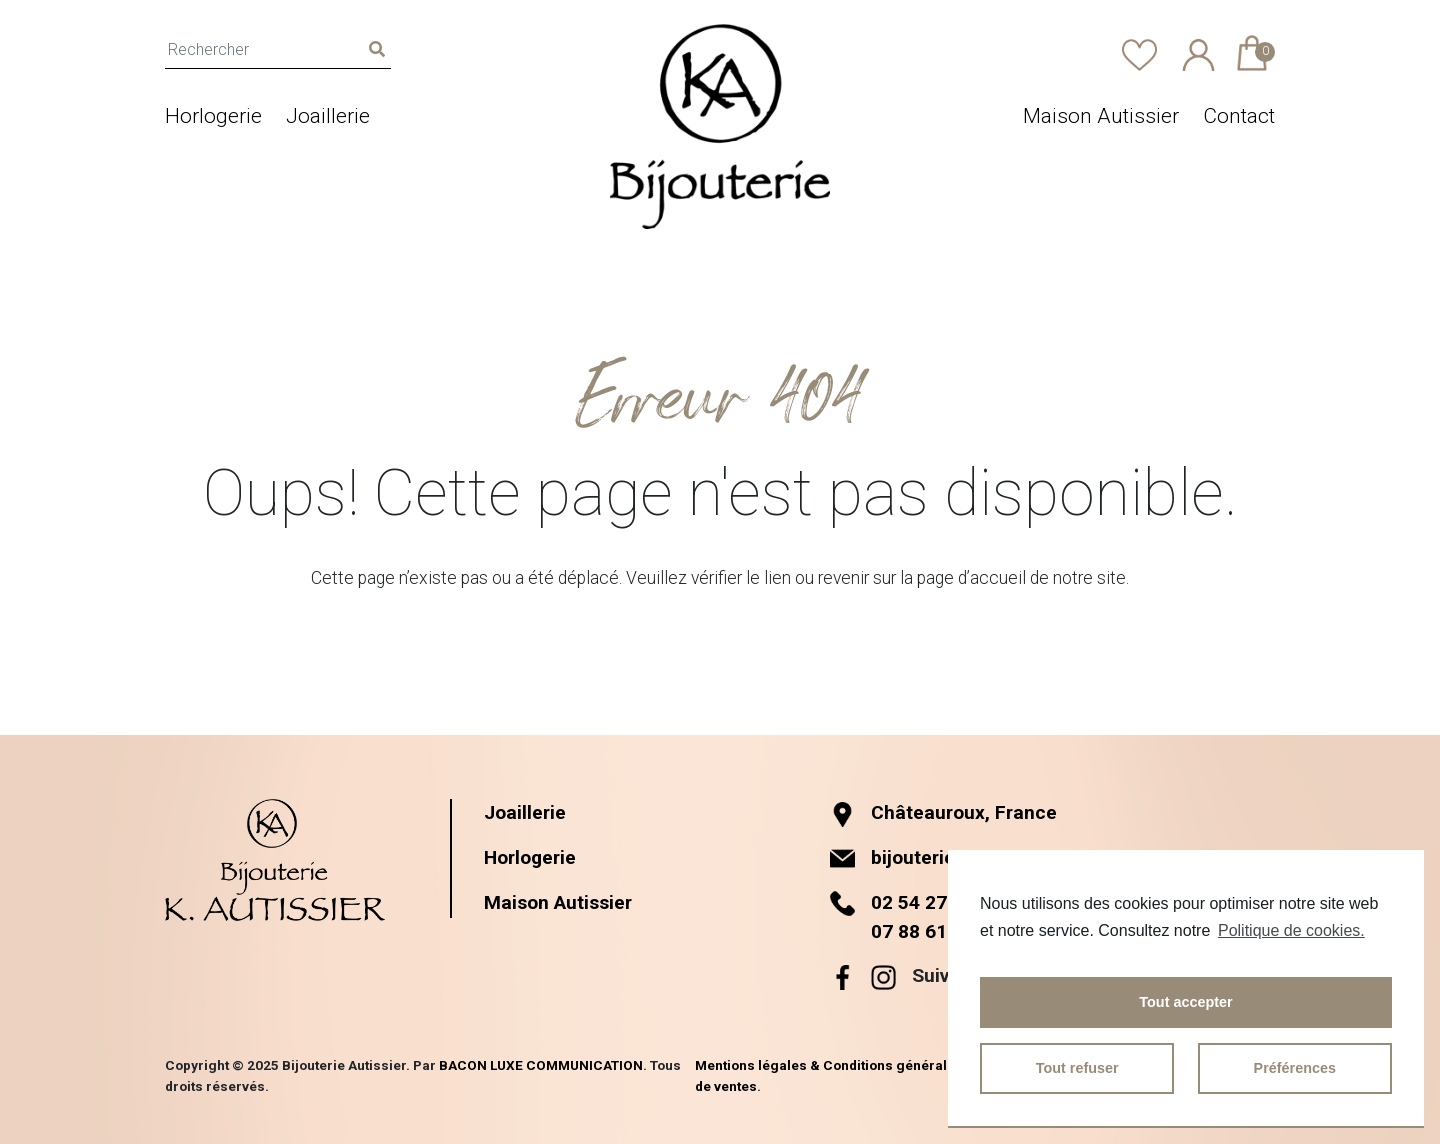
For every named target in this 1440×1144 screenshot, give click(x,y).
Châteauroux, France (943, 812)
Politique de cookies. (1291, 930)
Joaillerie (328, 116)
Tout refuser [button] (1077, 1068)
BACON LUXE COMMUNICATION (541, 1065)
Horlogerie (213, 116)
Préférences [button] (1295, 1068)
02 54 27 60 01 (936, 902)
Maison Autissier (1101, 116)
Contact (1239, 116)
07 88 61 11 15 (936, 931)
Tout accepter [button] (1185, 1002)
